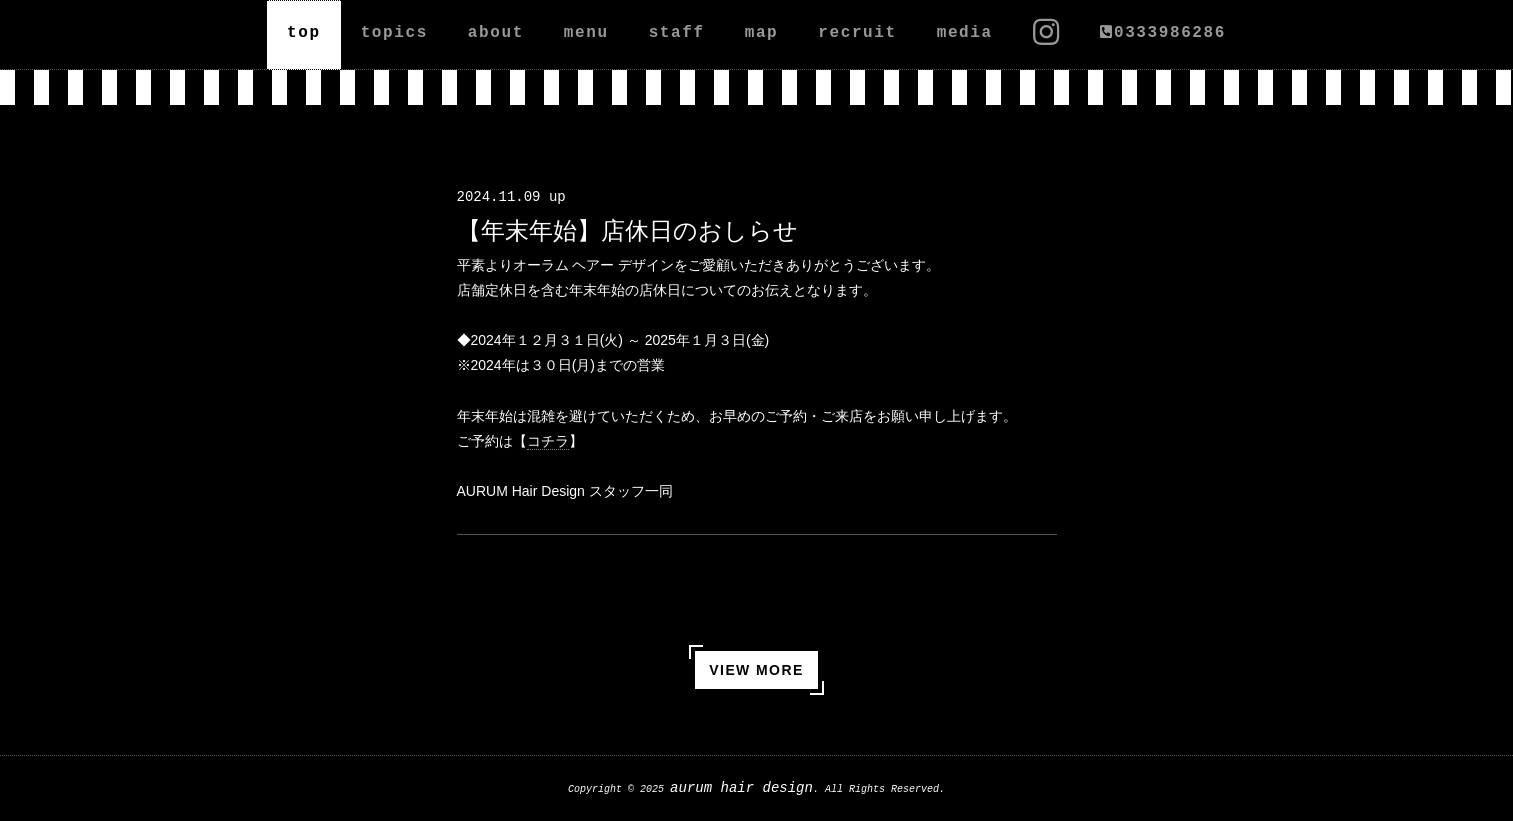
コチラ (548, 441)
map (762, 33)
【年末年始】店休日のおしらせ (627, 231)
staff (677, 33)
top (304, 33)
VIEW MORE (756, 670)
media (965, 33)
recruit (857, 33)
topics (394, 33)
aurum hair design (741, 788)
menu (586, 33)
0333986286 (1163, 33)
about (496, 33)
